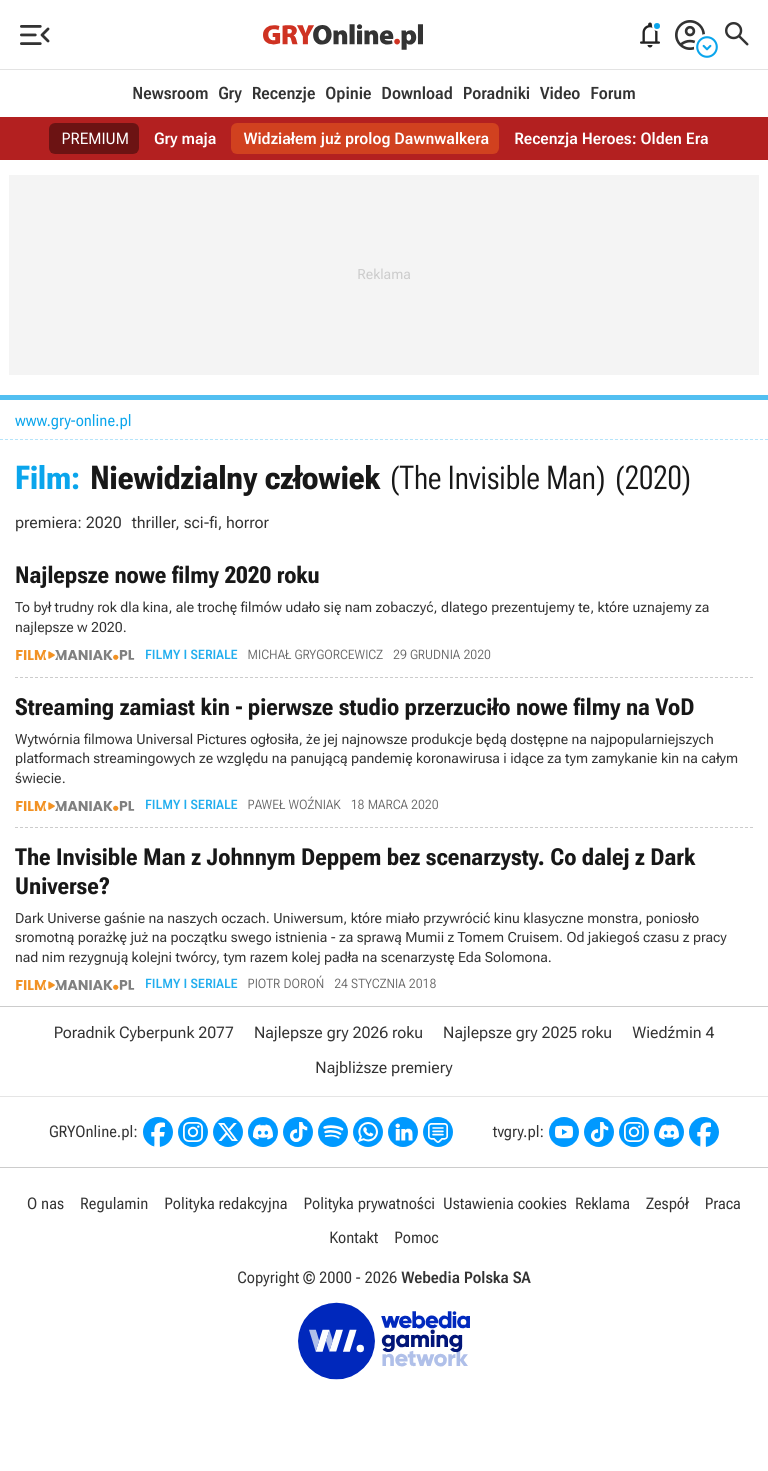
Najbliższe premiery (383, 1067)
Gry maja (185, 138)
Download (417, 94)
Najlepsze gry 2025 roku (527, 1032)
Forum (612, 94)
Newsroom (170, 94)
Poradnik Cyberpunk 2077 (144, 1032)
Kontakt (353, 1237)
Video (560, 94)
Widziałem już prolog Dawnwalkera (366, 138)
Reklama (602, 1203)
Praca (723, 1203)
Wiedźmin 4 (673, 1032)
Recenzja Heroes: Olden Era (611, 138)
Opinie (348, 94)
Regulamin (114, 1203)
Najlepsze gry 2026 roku (338, 1032)
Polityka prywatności (369, 1203)
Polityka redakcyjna (225, 1203)
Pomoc (416, 1237)
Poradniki (496, 94)
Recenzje (284, 94)
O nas (45, 1203)
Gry (230, 94)
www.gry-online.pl (73, 420)
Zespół (667, 1203)
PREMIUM (95, 138)
